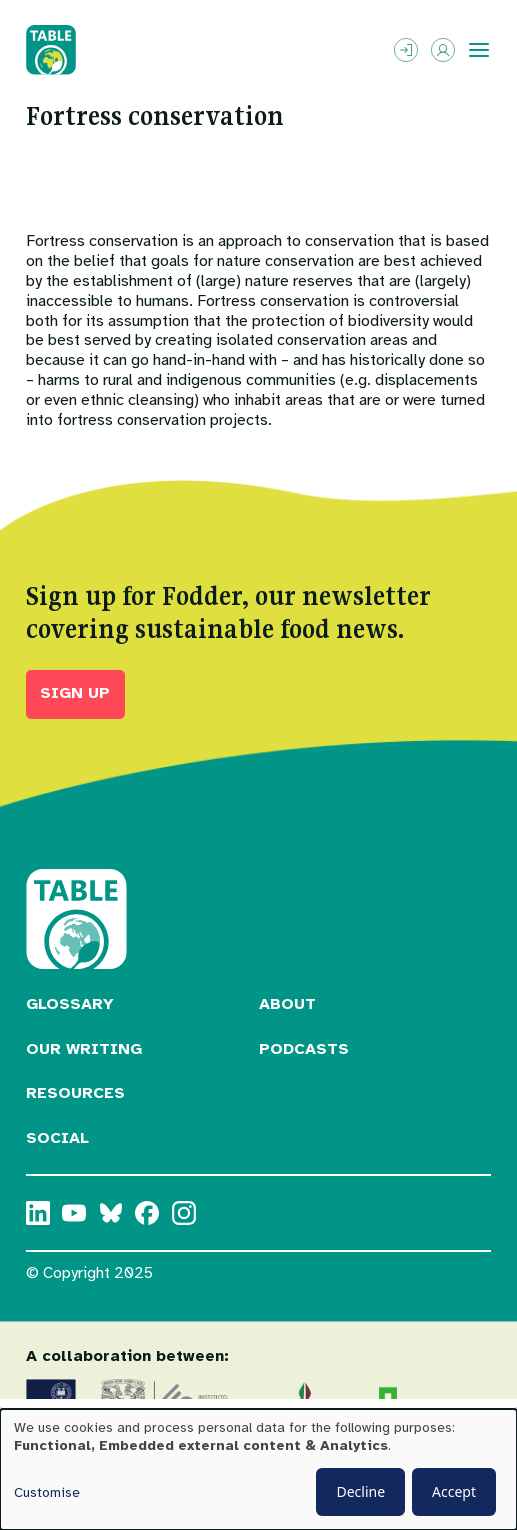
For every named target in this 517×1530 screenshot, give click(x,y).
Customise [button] (47, 1492)
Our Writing (84, 1049)
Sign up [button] (75, 693)
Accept (454, 1491)
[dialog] (258, 1469)
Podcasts (304, 1049)
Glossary (70, 1004)
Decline (360, 1491)
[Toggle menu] (479, 50)
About (287, 1004)
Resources (75, 1093)
